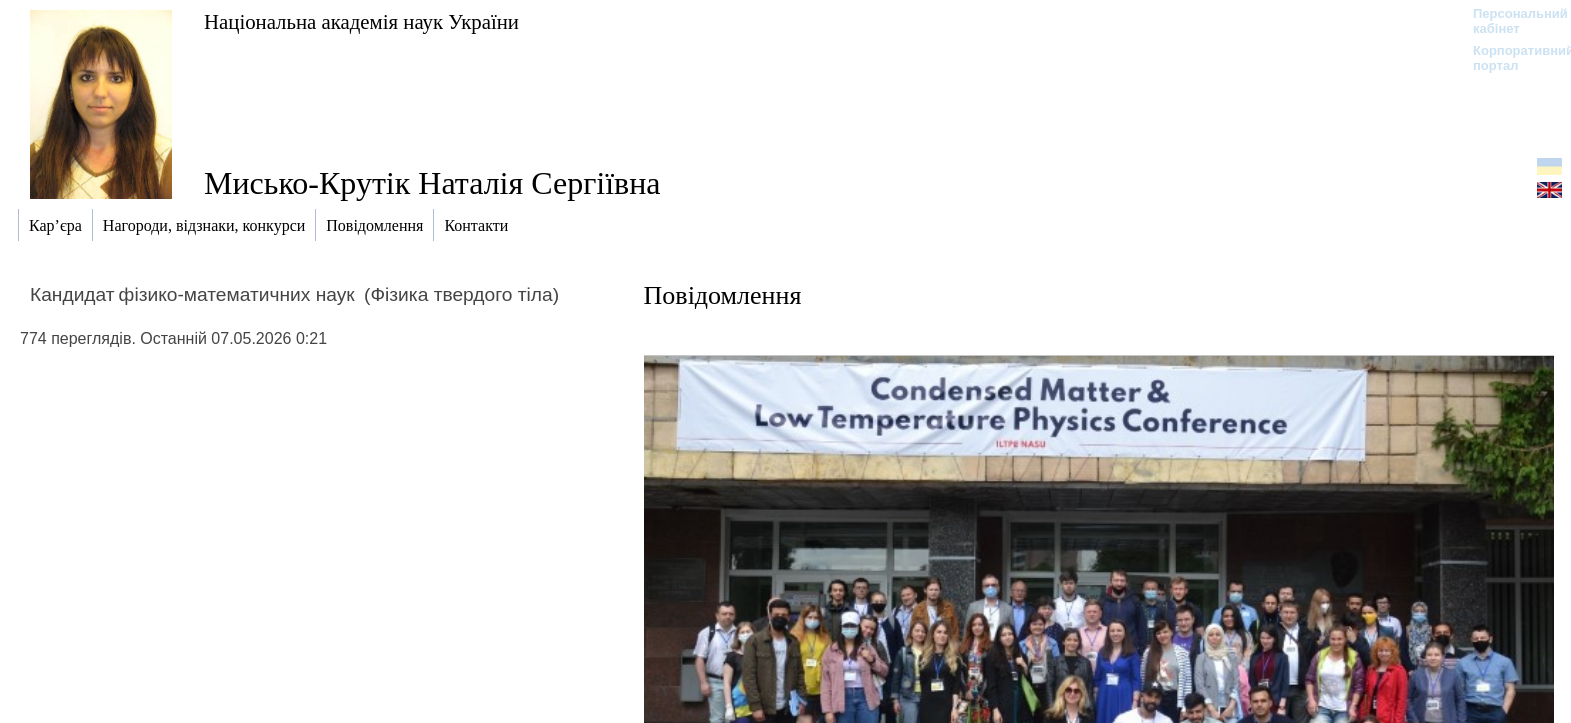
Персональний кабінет (1510, 21)
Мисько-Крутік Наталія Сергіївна (432, 183)
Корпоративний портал (1510, 58)
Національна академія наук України (361, 21)
